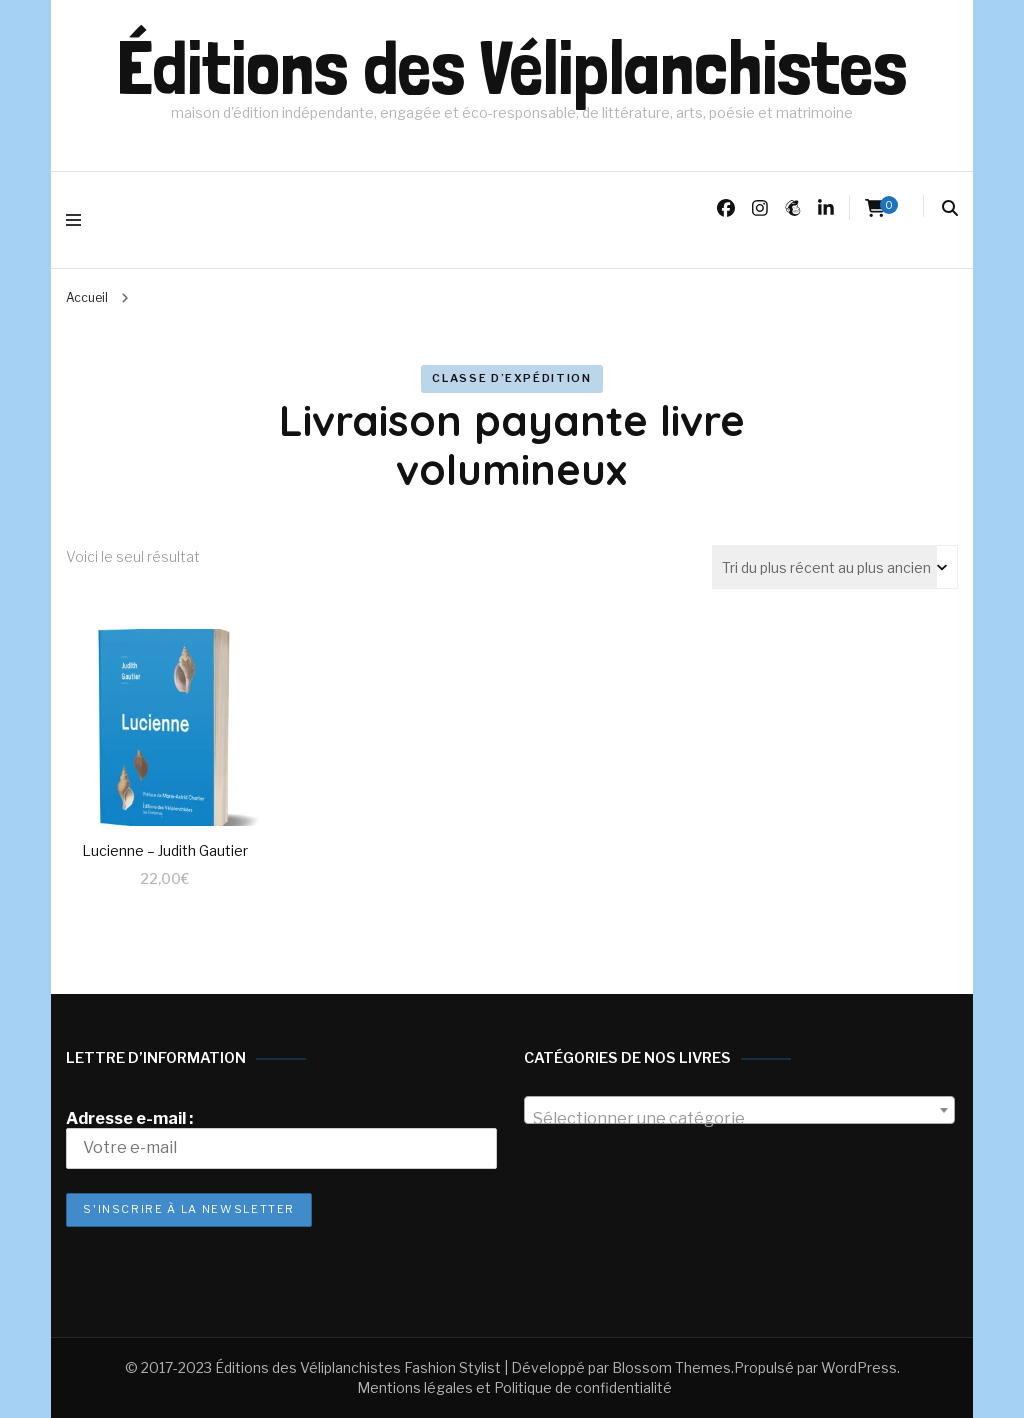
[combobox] (739, 1110)
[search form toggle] (950, 208)
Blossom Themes (671, 1367)
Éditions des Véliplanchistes (512, 67)
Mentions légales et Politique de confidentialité (514, 1387)
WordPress (859, 1367)
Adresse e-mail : (281, 1139)
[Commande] (835, 567)
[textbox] (739, 1119)
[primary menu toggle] (78, 220)
